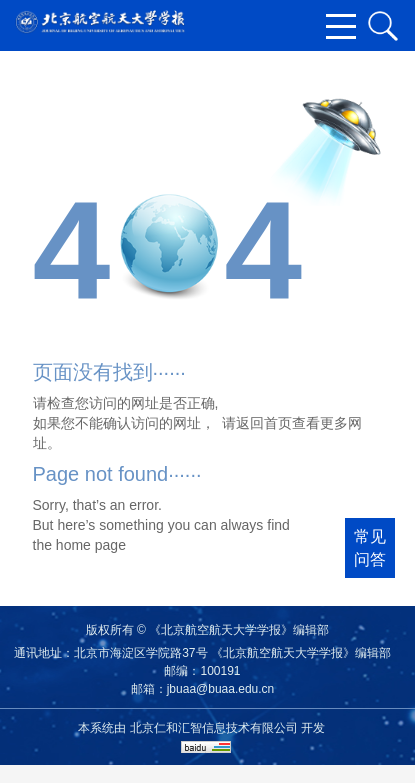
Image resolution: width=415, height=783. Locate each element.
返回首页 (264, 423)
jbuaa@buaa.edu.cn (221, 689)
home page (91, 545)
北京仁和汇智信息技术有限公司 (214, 728)
